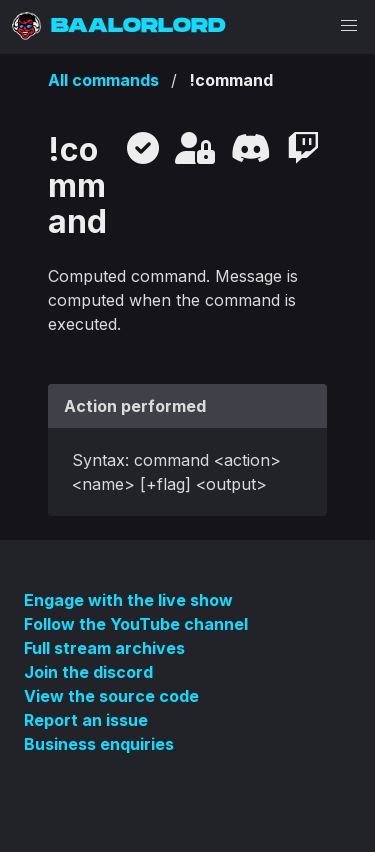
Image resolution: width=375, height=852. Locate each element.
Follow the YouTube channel (136, 624)
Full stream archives (104, 648)
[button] (349, 26)
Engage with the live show (128, 600)
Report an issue (86, 720)
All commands (103, 80)
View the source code (111, 696)
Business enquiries (99, 744)
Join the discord (88, 672)
